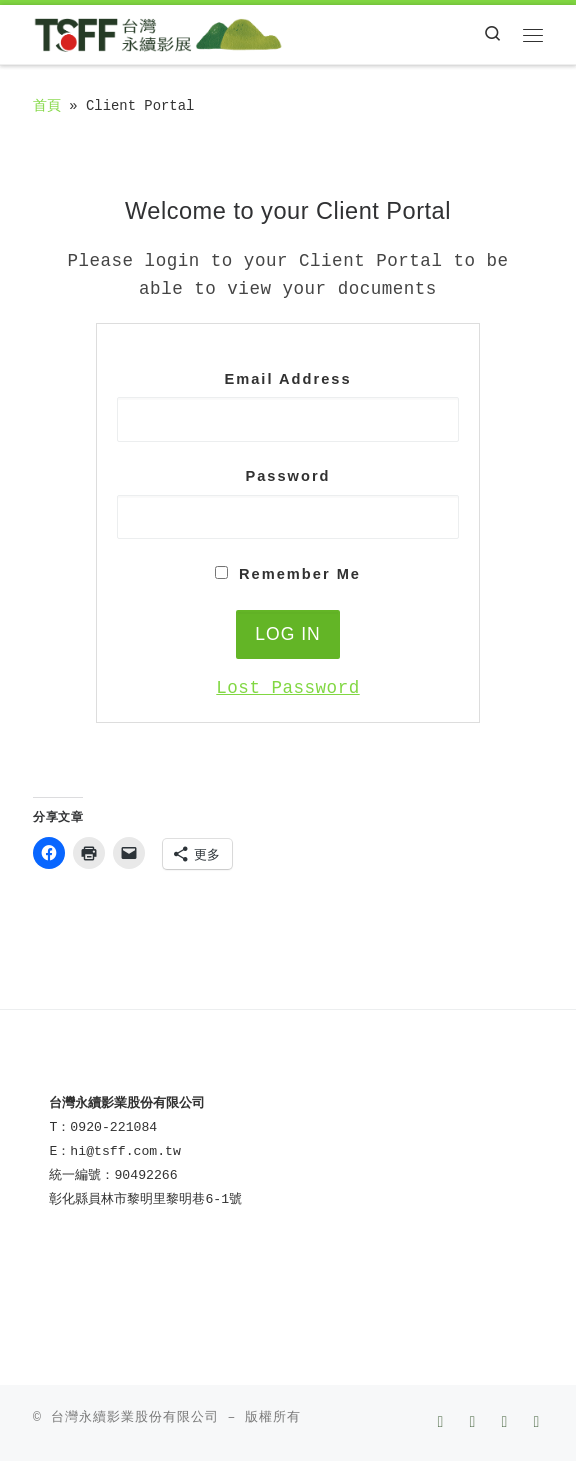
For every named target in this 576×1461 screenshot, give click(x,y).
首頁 (47, 106)
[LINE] (538, 1423)
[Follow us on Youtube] (474, 1423)
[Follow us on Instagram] (506, 1423)
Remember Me (288, 574)
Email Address (287, 379)
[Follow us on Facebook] (442, 1423)
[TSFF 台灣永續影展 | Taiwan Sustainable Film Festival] (158, 33)
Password (287, 476)
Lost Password (287, 688)
